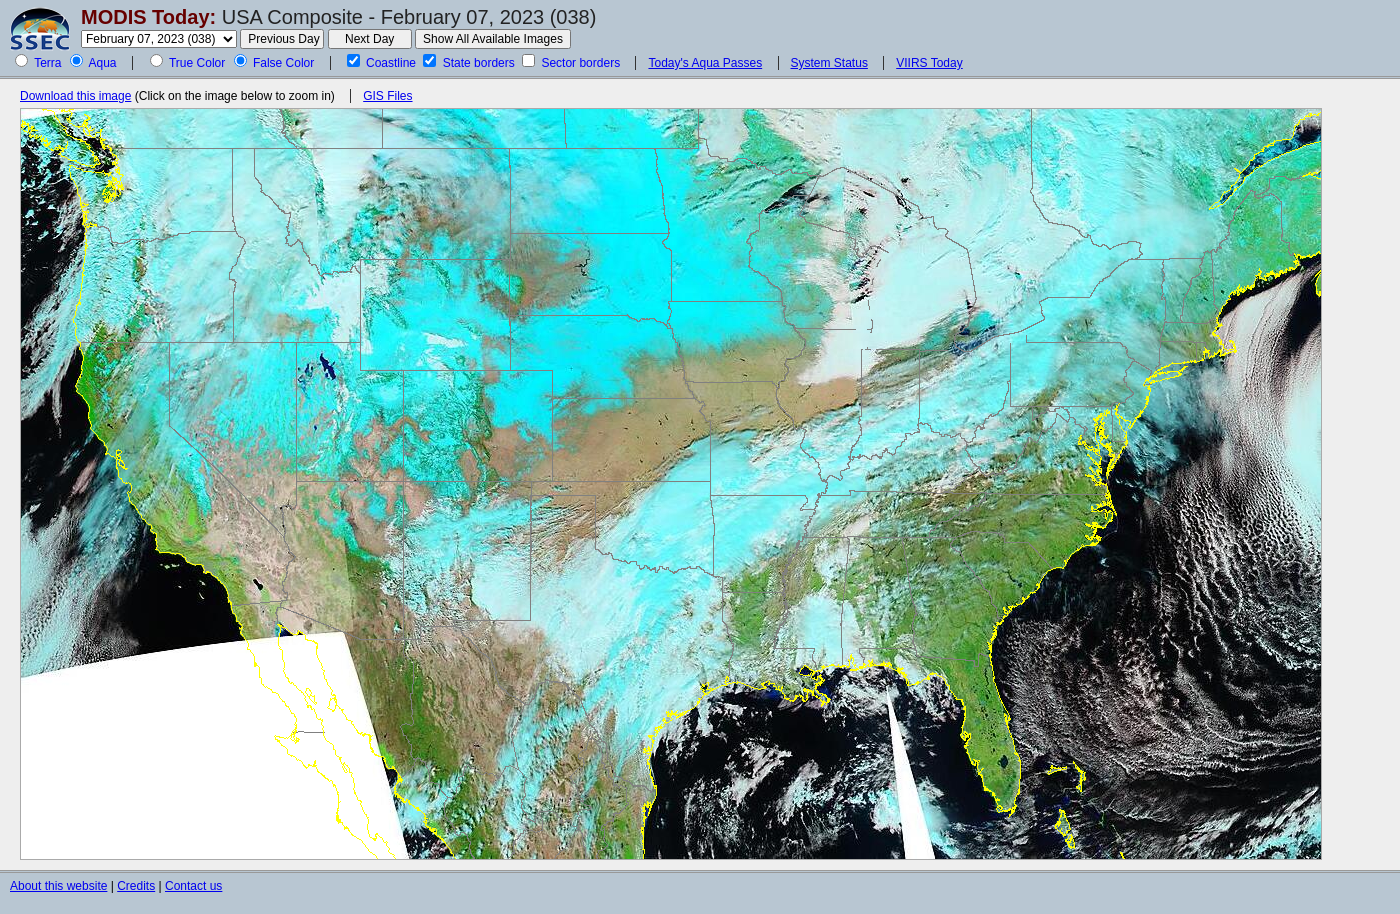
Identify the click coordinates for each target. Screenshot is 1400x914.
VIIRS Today (929, 63)
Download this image (75, 96)
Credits (136, 886)
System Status (829, 63)
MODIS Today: (148, 17)
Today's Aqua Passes (705, 63)
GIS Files (387, 96)
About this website (58, 886)
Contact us (193, 886)
